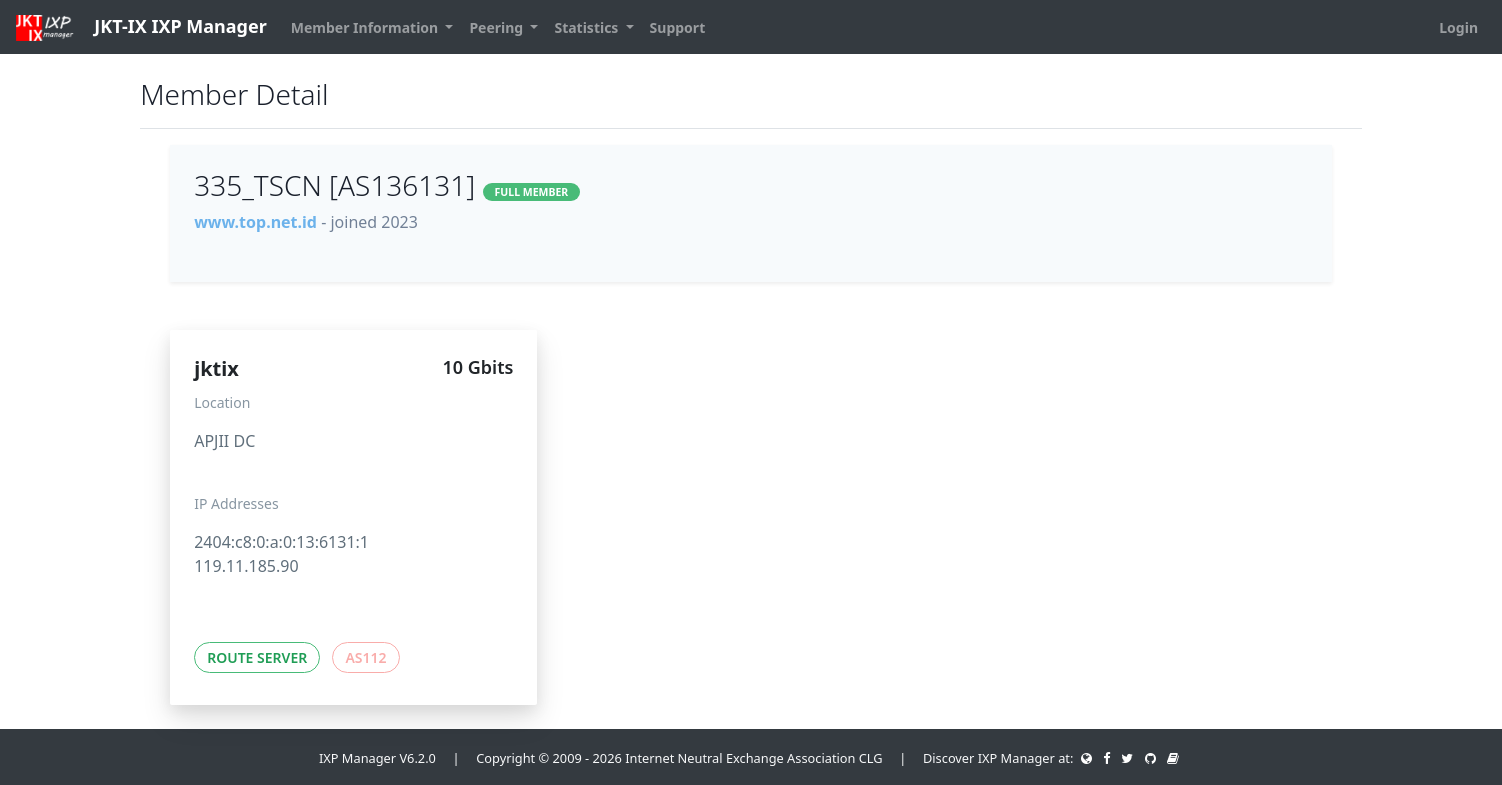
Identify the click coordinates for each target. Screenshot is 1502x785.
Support (678, 27)
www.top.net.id (255, 222)
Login (1458, 27)
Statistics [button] (588, 27)
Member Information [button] (366, 27)
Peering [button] (497, 27)
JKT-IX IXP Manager (141, 27)
